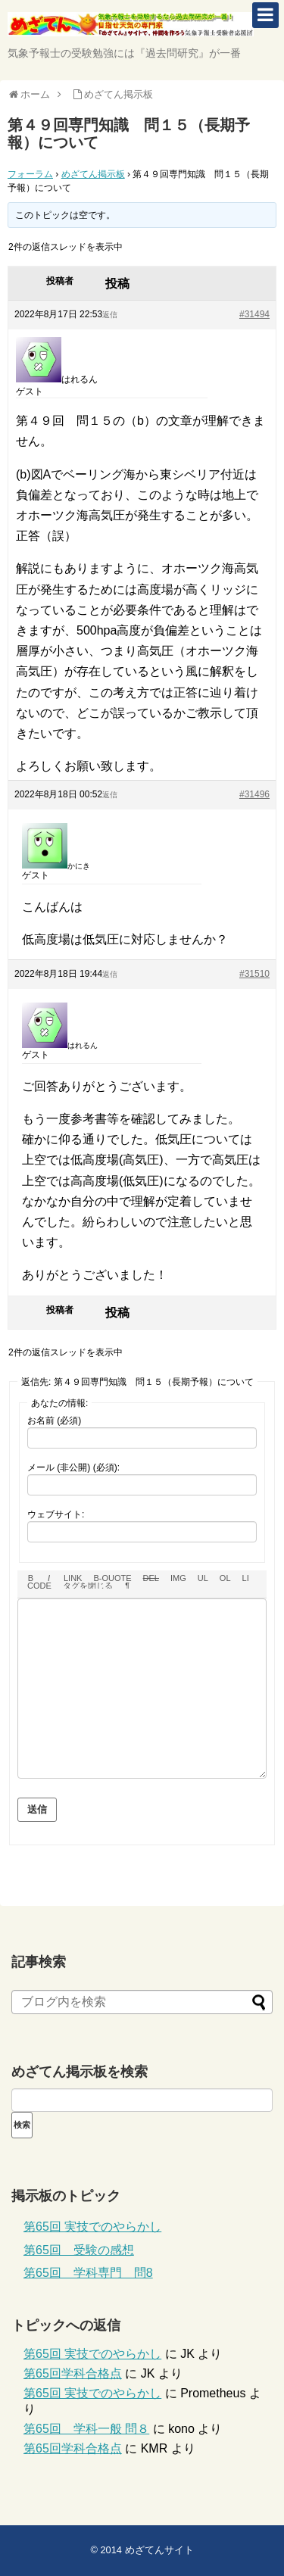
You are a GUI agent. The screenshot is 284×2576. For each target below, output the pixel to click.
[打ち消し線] (151, 1578)
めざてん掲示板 (93, 174)
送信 (37, 1809)
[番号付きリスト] (225, 1578)
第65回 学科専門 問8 (88, 2272)
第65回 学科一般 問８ (86, 2428)
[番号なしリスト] (203, 1578)
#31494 (254, 314)
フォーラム (30, 174)
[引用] (112, 1578)
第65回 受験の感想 (78, 2250)
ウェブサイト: (55, 1514)
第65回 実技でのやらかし (92, 2226)
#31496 (254, 794)
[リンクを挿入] (73, 1578)
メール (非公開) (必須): (73, 1467)
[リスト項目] (245, 1578)
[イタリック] (48, 1578)
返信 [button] (109, 314)
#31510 (254, 973)
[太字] (30, 1578)
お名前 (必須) (54, 1420)
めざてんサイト (159, 2550)
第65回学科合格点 (72, 2373)
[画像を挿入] (178, 1578)
